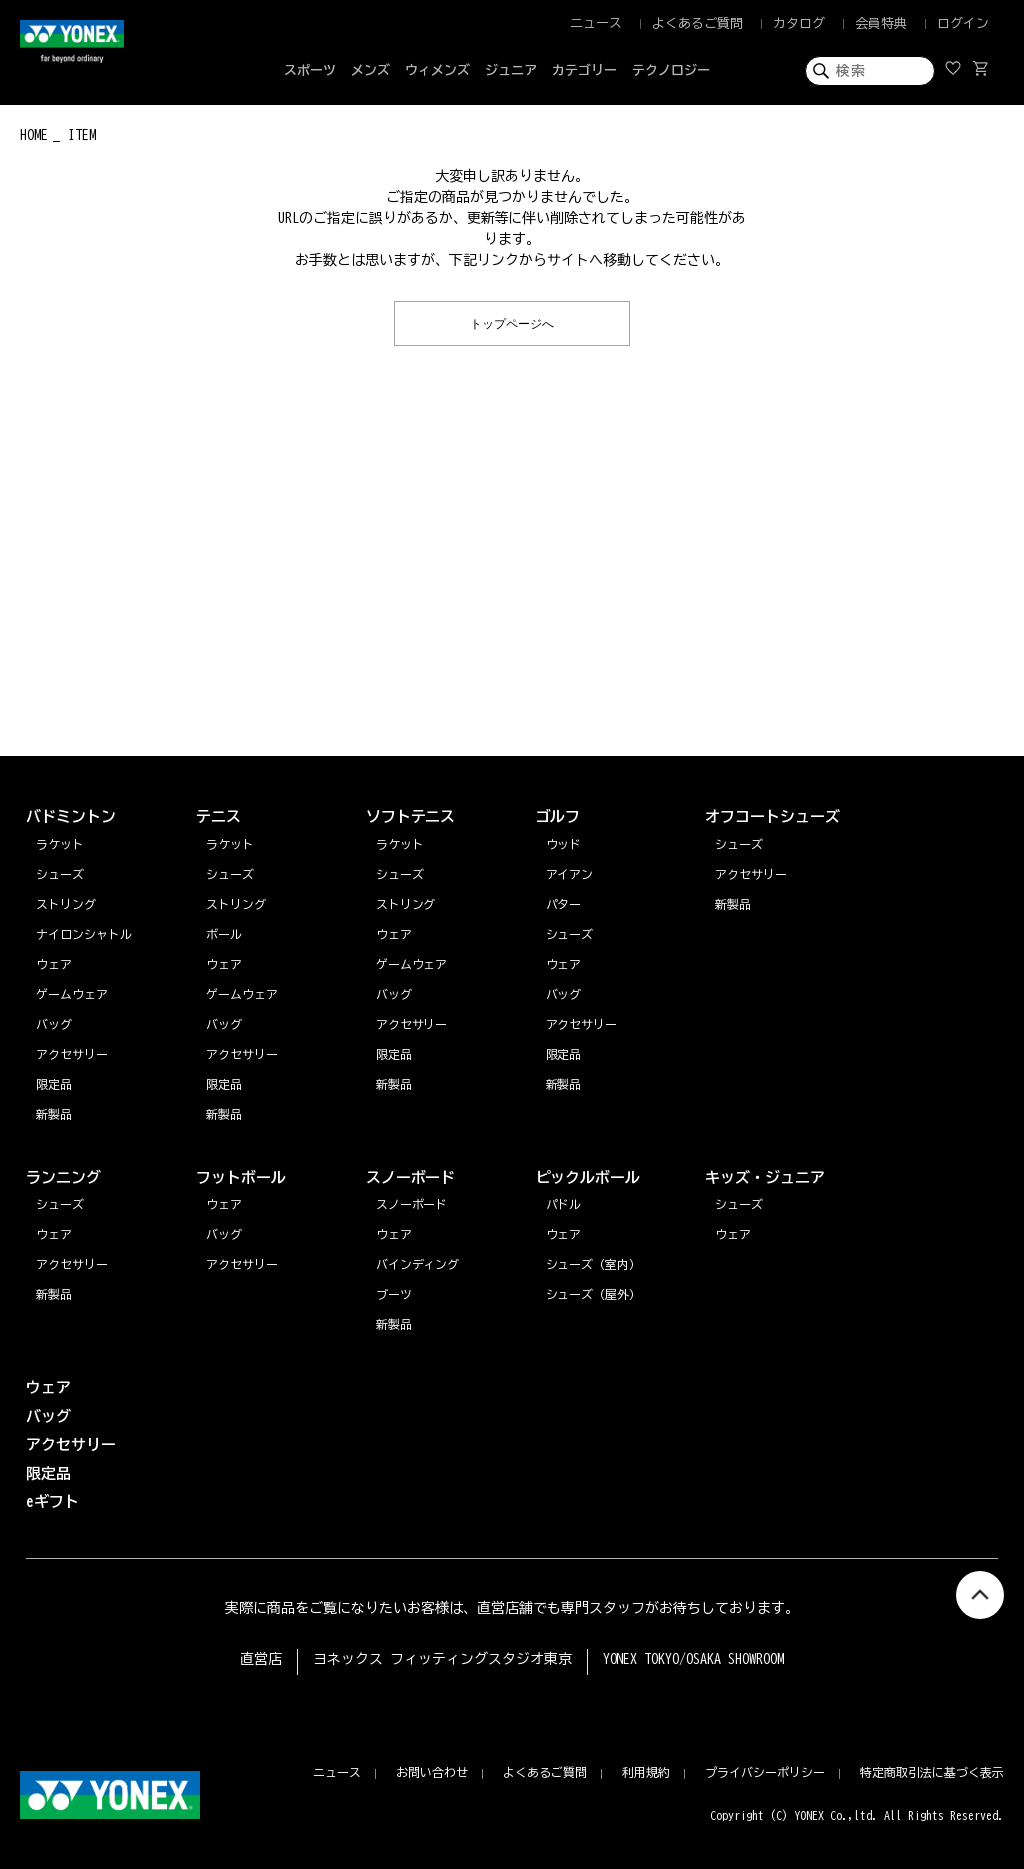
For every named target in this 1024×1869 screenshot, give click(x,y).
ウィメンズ (437, 70)
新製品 (54, 1294)
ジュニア (511, 70)
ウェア (54, 1234)
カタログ (799, 23)
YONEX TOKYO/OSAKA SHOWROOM (694, 1659)
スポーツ (310, 70)
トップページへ (512, 322)
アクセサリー (72, 1264)
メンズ (370, 70)
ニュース (596, 23)
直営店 (261, 1659)
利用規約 (646, 1772)
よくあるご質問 (697, 23)
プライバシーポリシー (765, 1772)
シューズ (60, 1204)
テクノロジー (671, 70)
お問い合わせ (432, 1772)
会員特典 (881, 23)
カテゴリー (584, 70)
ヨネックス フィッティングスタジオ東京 (442, 1659)
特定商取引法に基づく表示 (932, 1772)
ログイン (963, 23)
